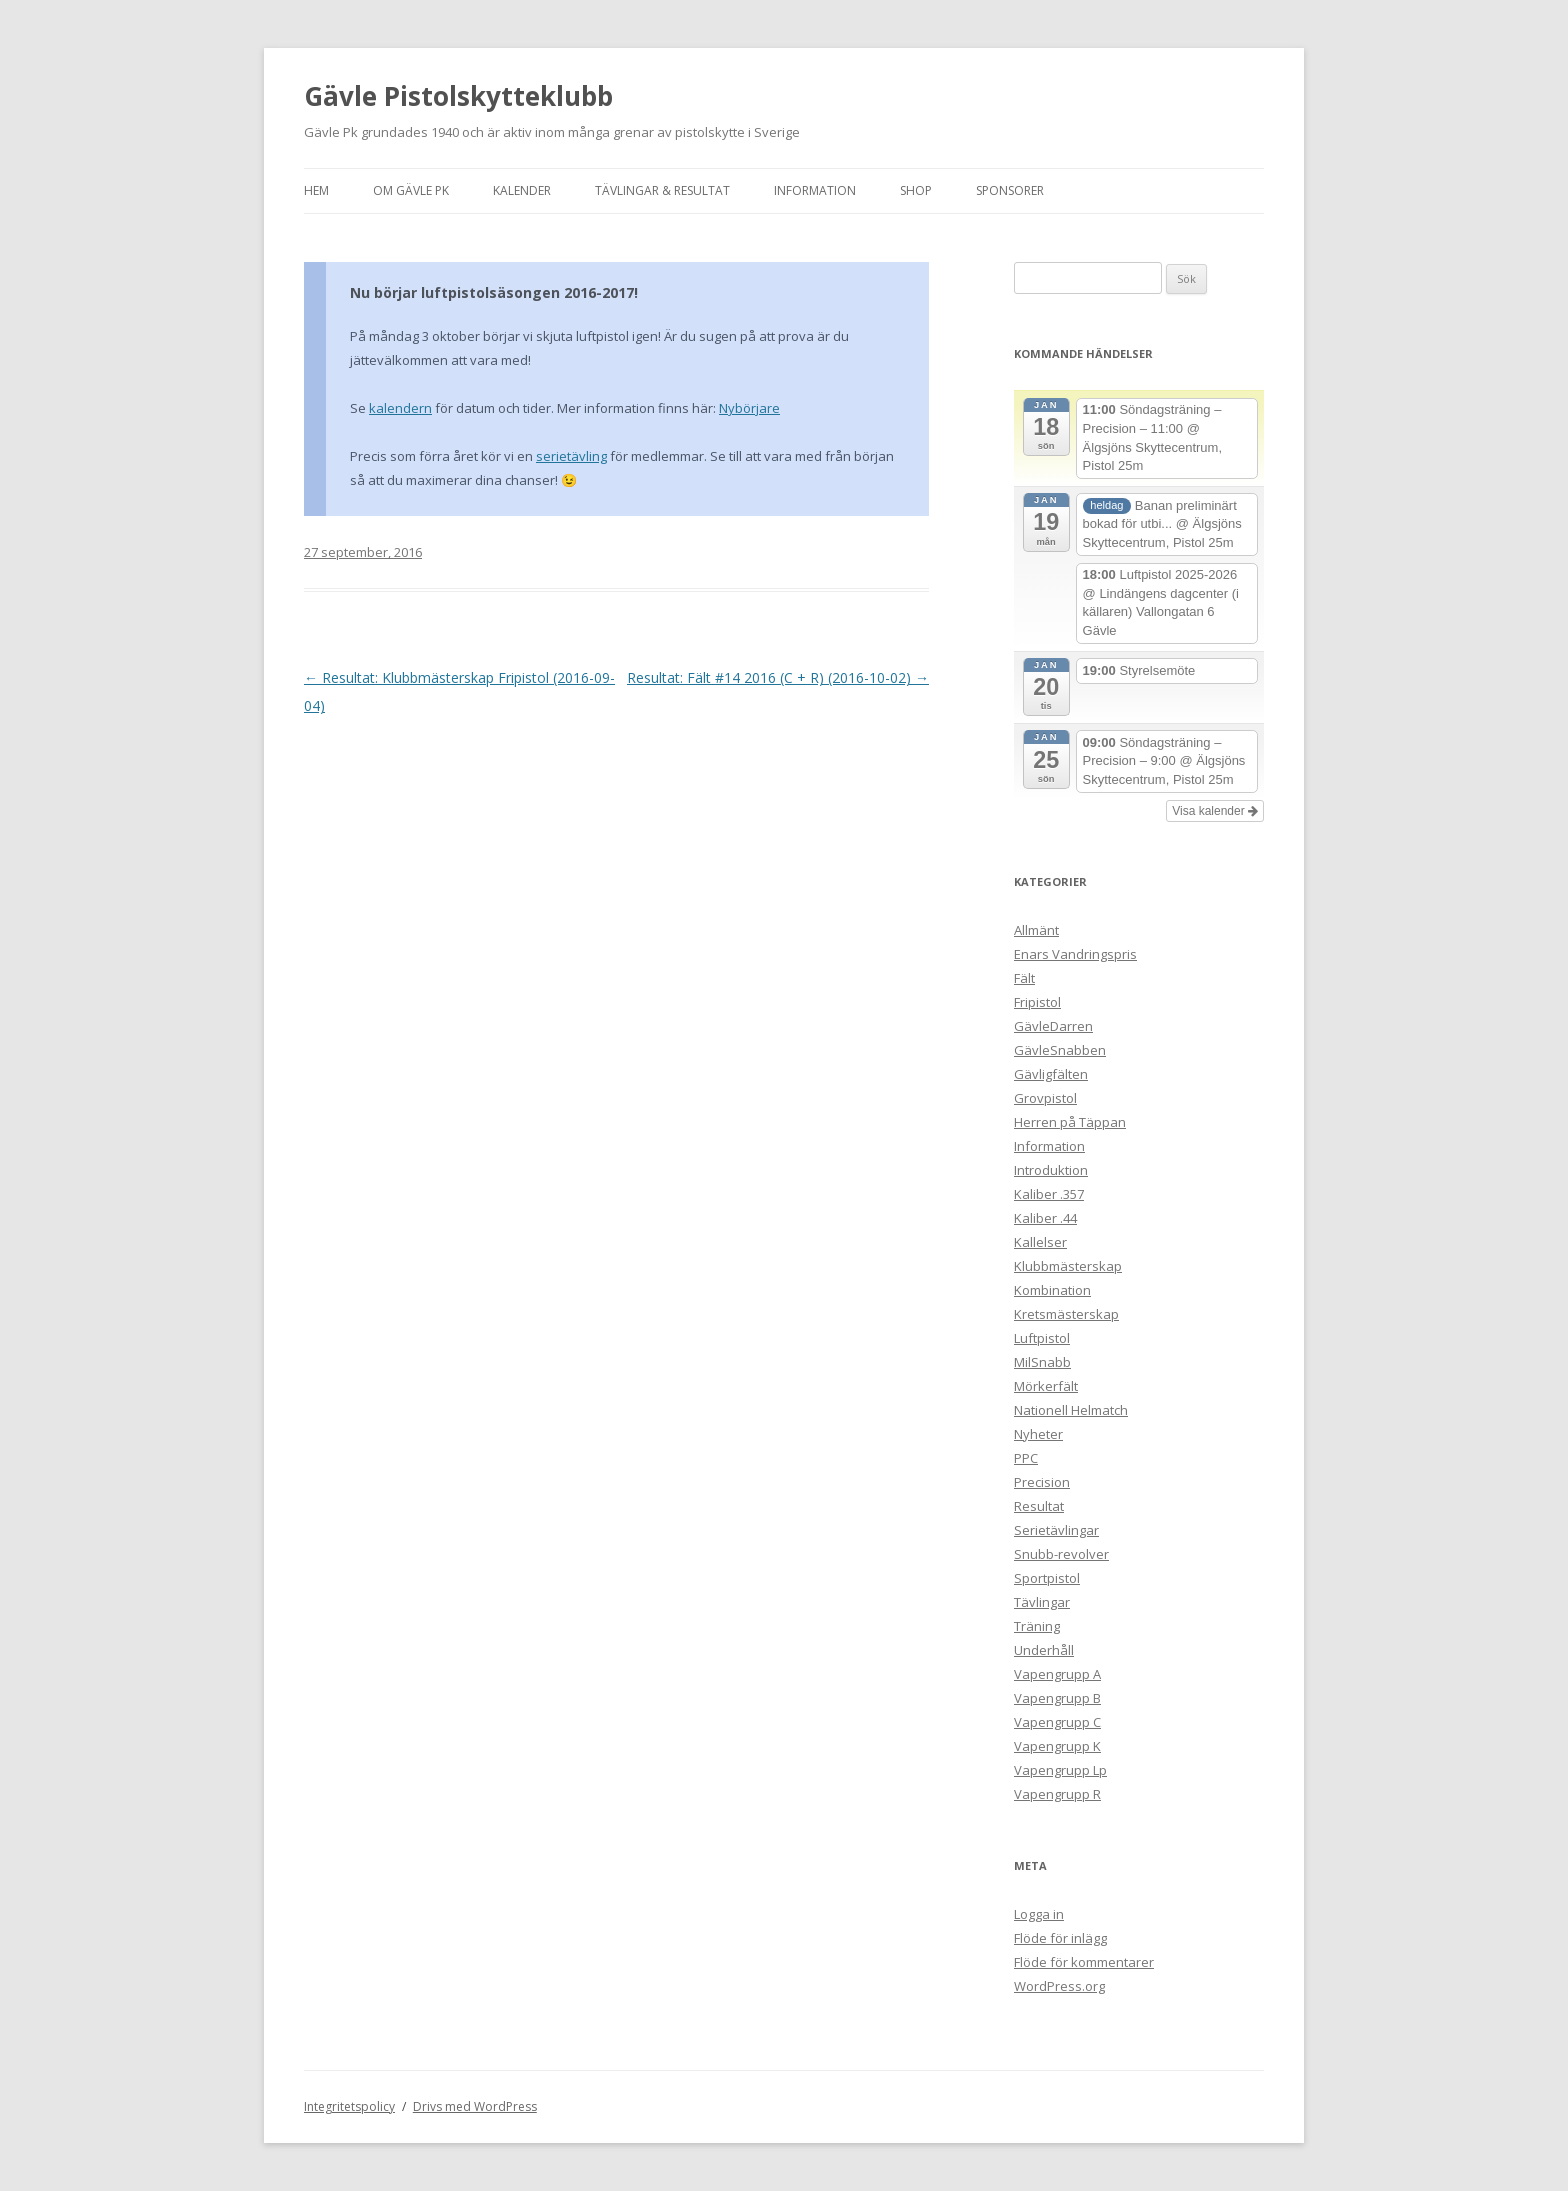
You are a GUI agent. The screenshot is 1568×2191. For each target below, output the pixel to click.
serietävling (571, 456)
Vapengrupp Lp (1060, 1770)
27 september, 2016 (363, 552)
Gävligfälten (1051, 1074)
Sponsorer (1010, 190)
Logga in (1039, 1914)
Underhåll (1044, 1650)
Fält (1024, 978)
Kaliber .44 (1045, 1218)
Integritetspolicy (349, 2106)
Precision (1042, 1482)
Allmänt (1036, 930)
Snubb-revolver (1061, 1554)
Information (815, 190)
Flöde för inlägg (1060, 1938)
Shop (916, 190)
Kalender (522, 190)
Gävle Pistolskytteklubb (458, 96)
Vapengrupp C (1057, 1722)
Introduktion (1051, 1170)
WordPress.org (1059, 1986)
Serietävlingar (1056, 1530)
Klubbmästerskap (1068, 1266)
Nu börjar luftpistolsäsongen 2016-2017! (494, 292)
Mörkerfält (1046, 1386)
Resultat (1039, 1506)
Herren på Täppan (1070, 1122)
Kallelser (1040, 1242)
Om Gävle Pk (411, 190)
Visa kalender (1215, 811)
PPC (1026, 1458)
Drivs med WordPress (475, 2106)
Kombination (1052, 1290)
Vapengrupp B (1057, 1698)
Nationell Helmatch (1071, 1410)
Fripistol (1037, 1002)
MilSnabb (1042, 1362)
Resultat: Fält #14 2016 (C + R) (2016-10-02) (778, 677)
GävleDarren (1053, 1026)
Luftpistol (1042, 1338)
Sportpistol (1047, 1578)
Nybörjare (749, 408)
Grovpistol (1045, 1098)
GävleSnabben (1060, 1050)
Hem (316, 190)
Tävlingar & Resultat (662, 190)
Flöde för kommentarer (1084, 1962)
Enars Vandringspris (1075, 954)
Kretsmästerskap (1066, 1314)
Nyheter (1038, 1434)
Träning (1037, 1626)
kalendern (400, 408)
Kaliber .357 (1049, 1194)
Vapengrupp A (1057, 1674)
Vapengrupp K (1057, 1746)
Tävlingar (1042, 1602)
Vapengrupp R (1057, 1794)
